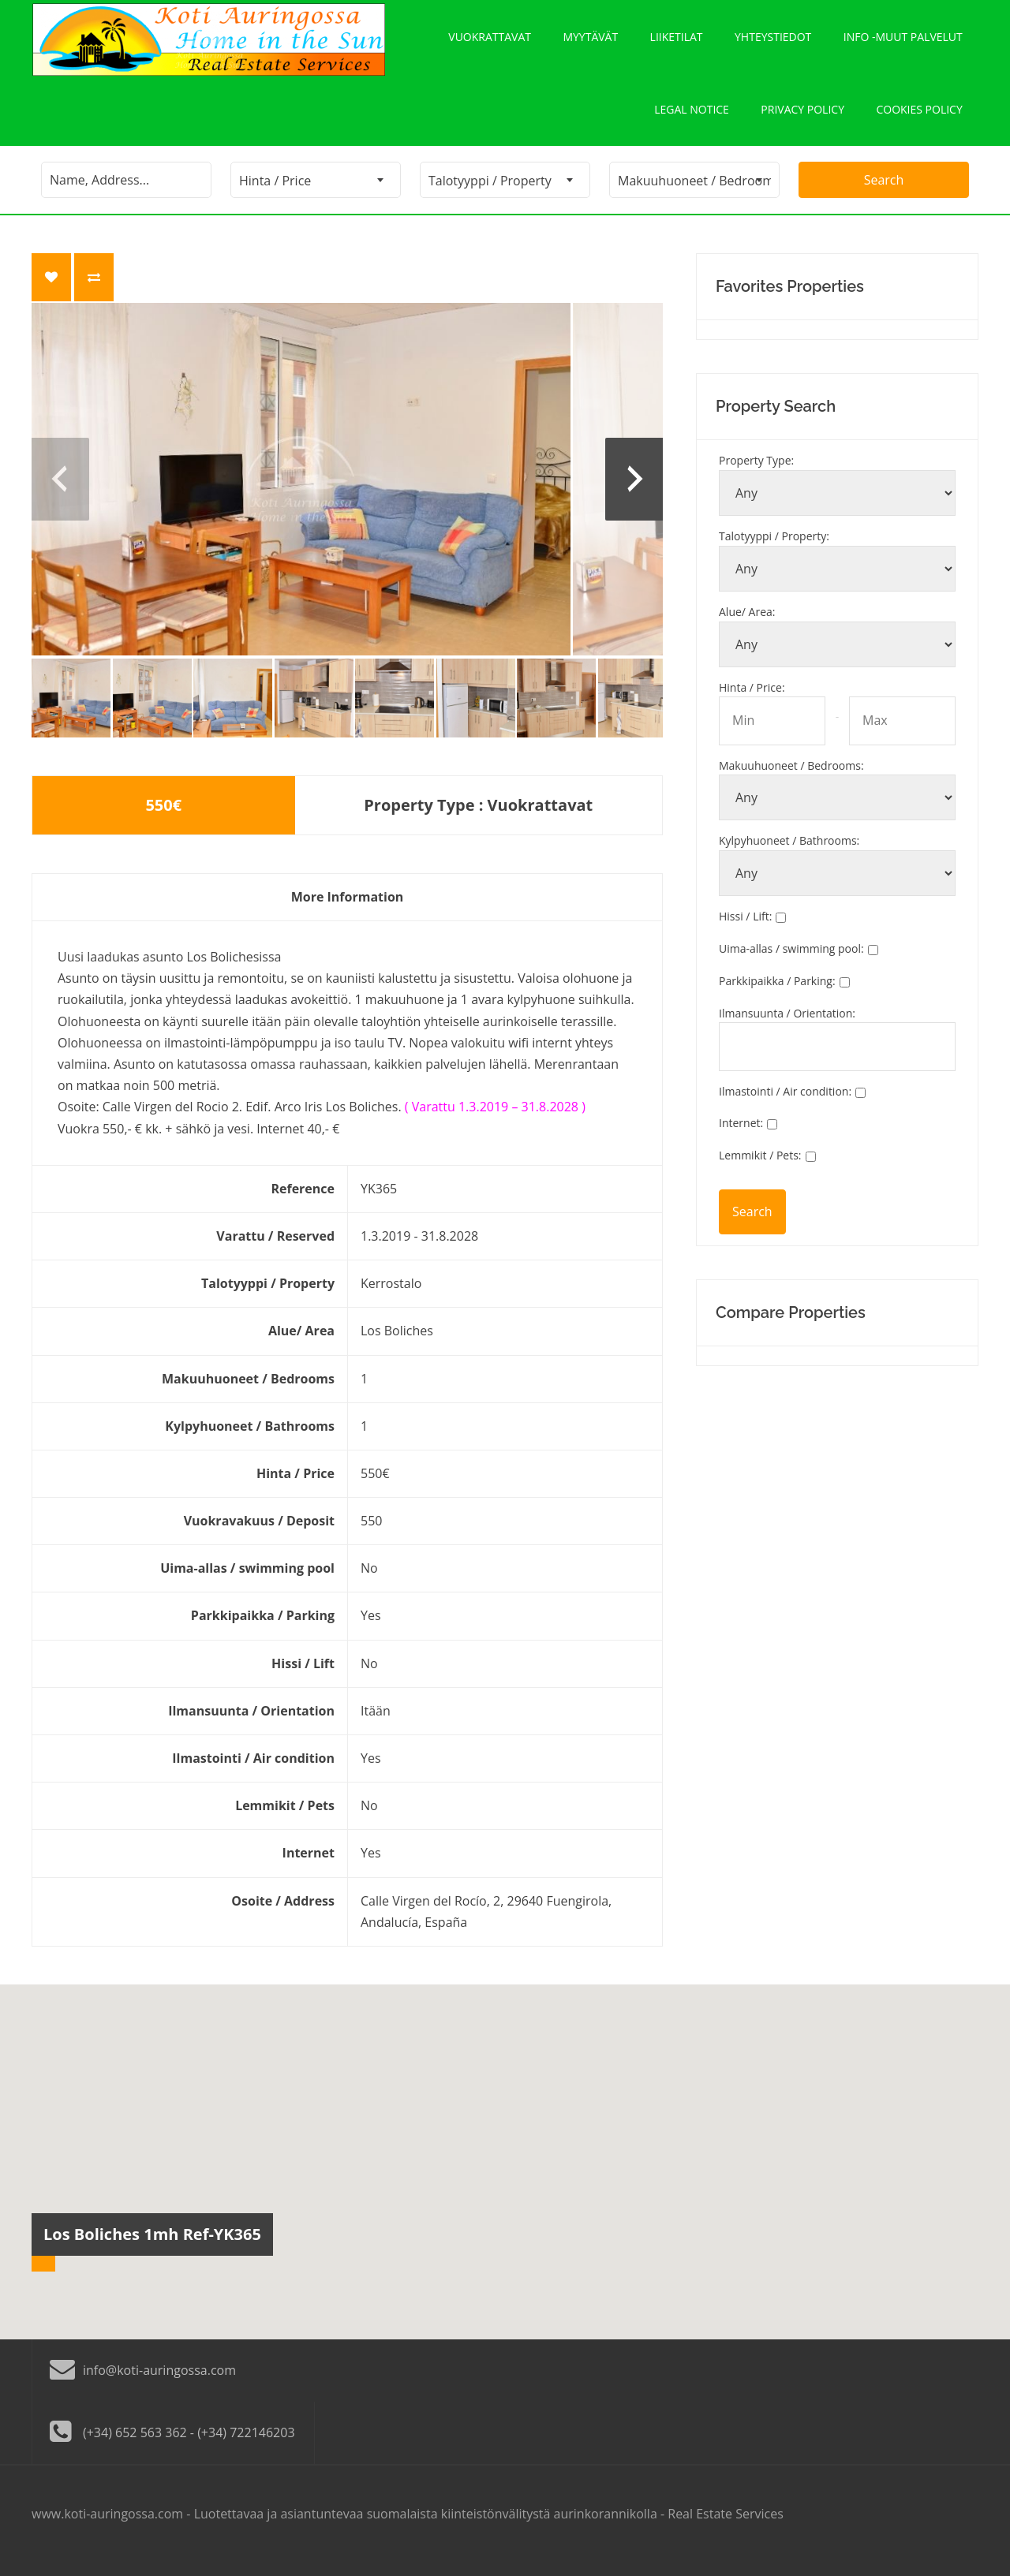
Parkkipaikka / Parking (777, 994)
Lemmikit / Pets (760, 1168)
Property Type (756, 473)
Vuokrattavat (488, 39)
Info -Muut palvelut (903, 39)
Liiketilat (675, 39)
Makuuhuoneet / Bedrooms (791, 778)
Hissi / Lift (745, 929)
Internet (741, 1136)
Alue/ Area (747, 625)
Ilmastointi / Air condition (785, 1103)
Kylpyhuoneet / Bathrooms (789, 853)
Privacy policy (802, 119)
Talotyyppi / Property (774, 549)
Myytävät (589, 39)
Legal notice (690, 119)
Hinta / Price (752, 700)
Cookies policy (919, 119)
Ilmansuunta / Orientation (787, 1025)
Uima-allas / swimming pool (791, 961)
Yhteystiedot (773, 39)
